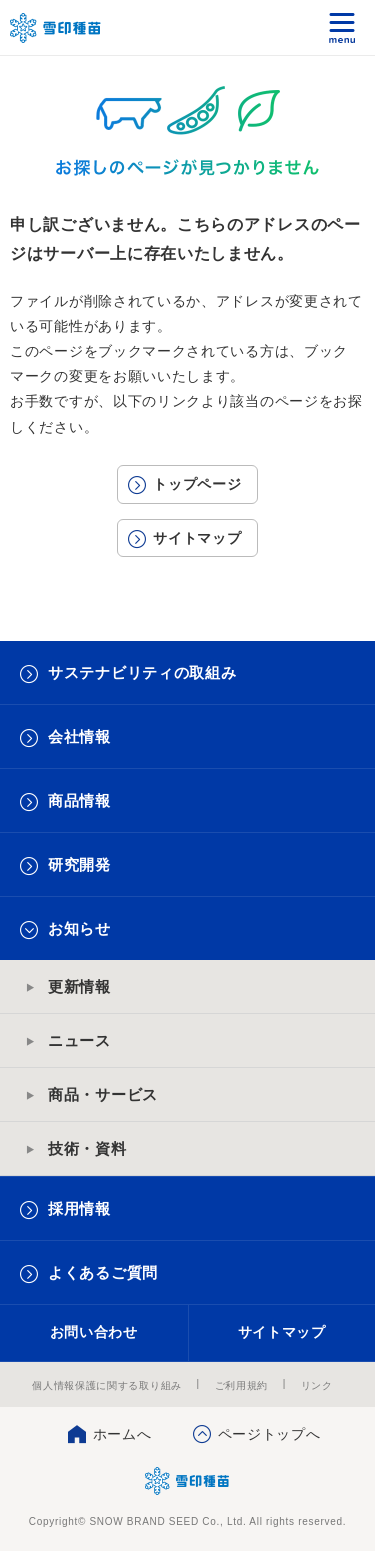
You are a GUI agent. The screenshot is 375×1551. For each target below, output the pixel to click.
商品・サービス (103, 1094)
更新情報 (79, 986)
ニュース (79, 1040)
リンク (317, 1385)
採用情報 (79, 1208)
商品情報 (79, 800)
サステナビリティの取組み (142, 672)
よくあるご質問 (103, 1272)
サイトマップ (197, 538)
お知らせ (79, 928)
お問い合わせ (94, 1332)
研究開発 (79, 864)
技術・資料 (87, 1148)
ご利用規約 (242, 1385)
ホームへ (122, 1434)
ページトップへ (269, 1434)
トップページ (197, 484)
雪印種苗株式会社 (187, 1481)
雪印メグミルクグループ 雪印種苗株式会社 (56, 28)
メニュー (342, 27)
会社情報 (79, 736)
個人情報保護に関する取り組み (107, 1385)
